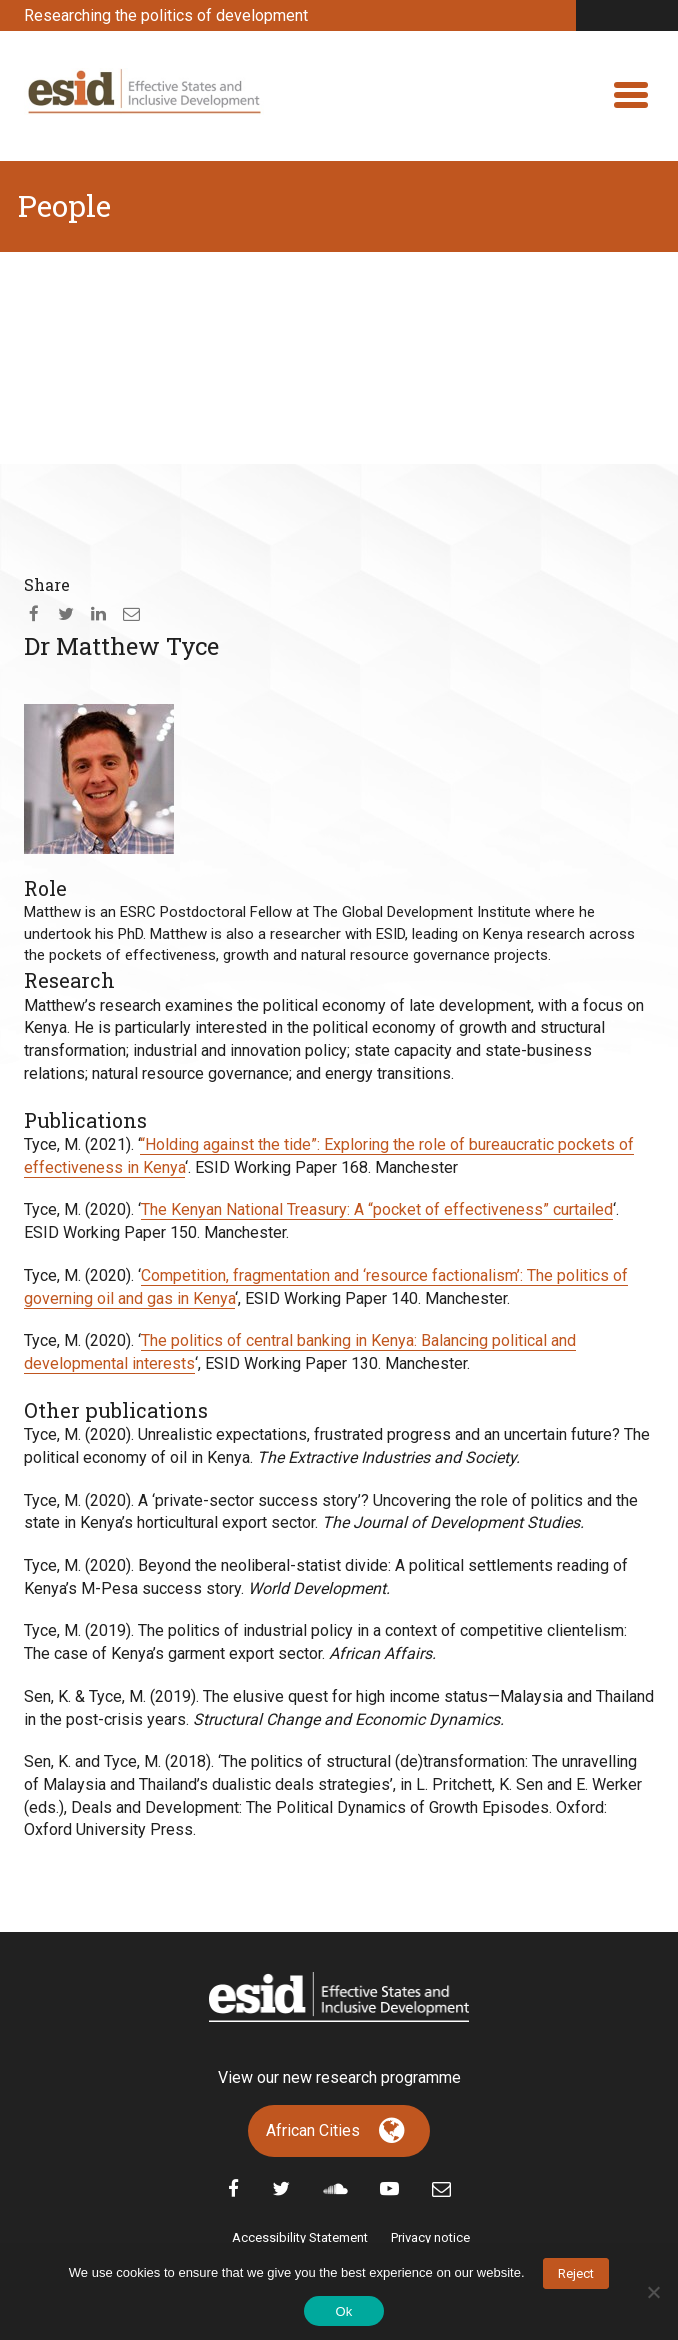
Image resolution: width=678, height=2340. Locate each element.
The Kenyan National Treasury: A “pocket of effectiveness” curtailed (377, 1209)
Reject (576, 2273)
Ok (343, 2311)
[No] (653, 2292)
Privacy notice (430, 2237)
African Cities (313, 2130)
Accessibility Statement (300, 2237)
